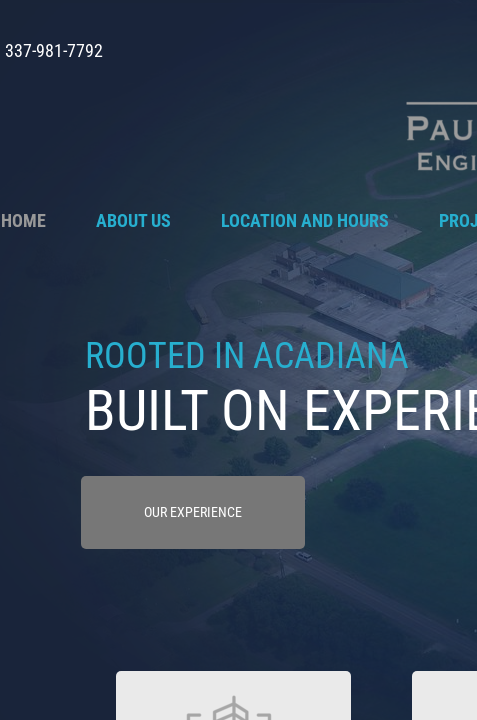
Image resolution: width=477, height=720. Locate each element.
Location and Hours (305, 220)
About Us (133, 220)
